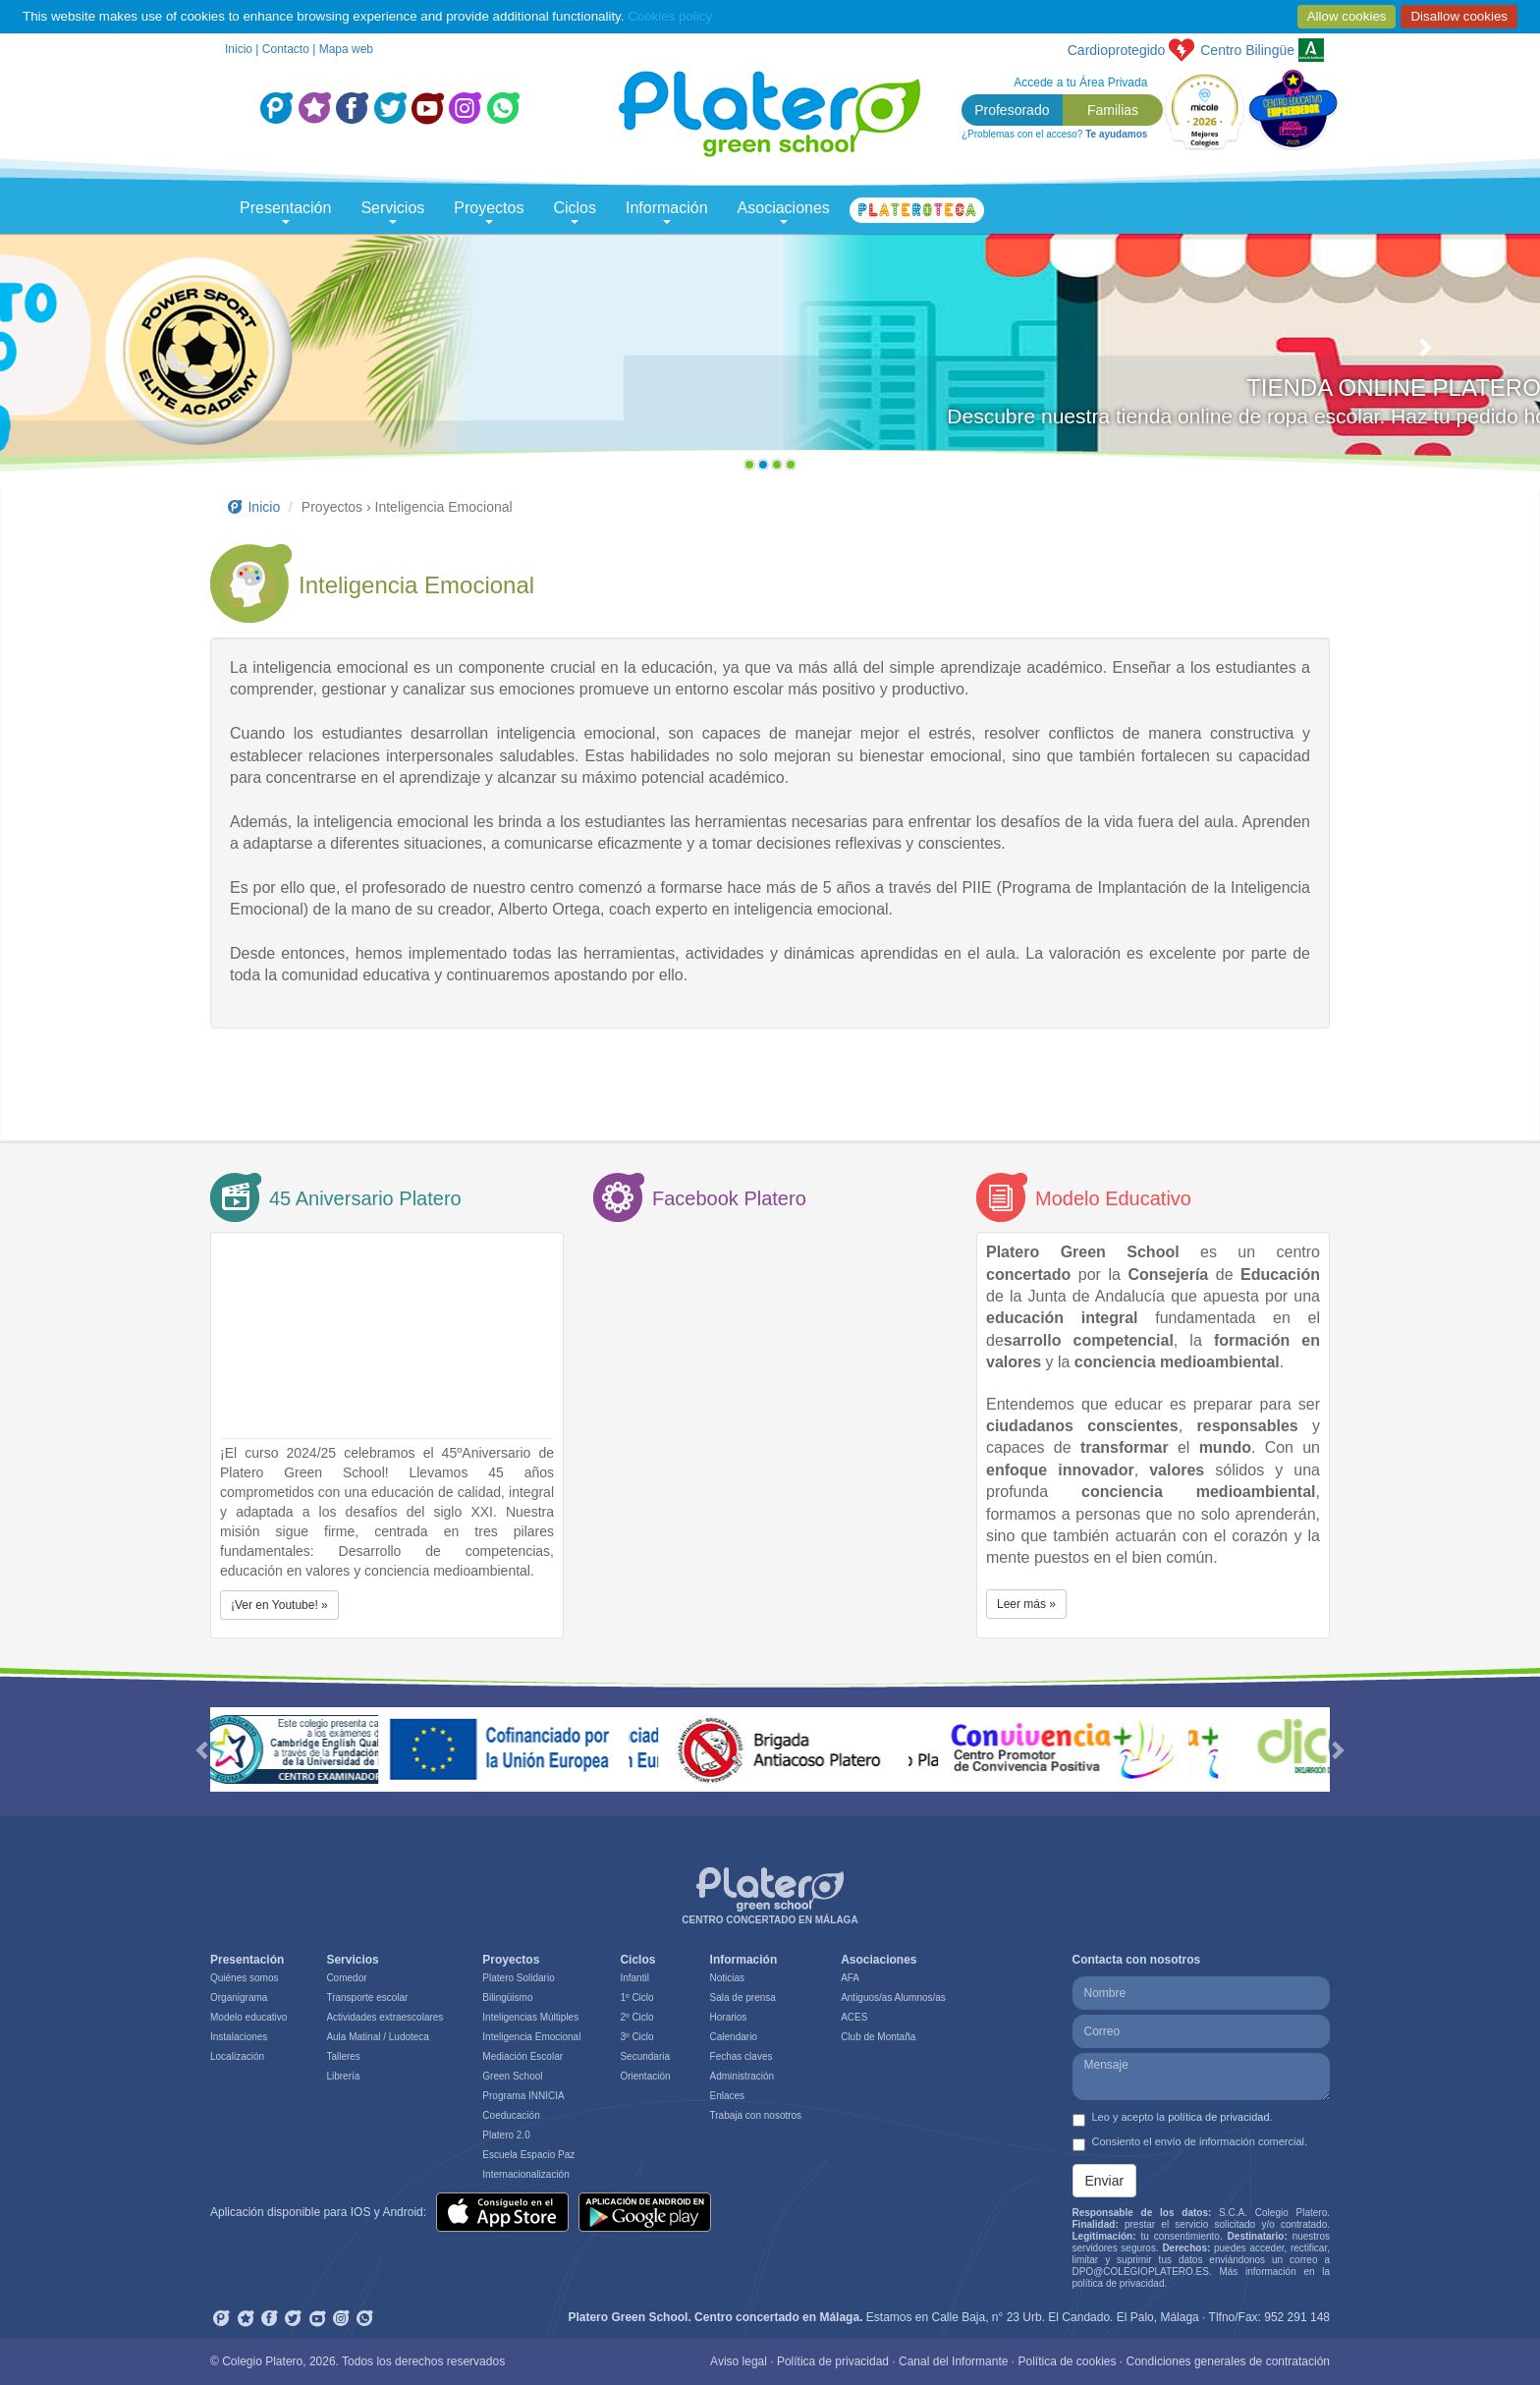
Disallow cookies (1459, 16)
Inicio (238, 49)
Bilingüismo (507, 1997)
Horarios (728, 2017)
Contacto (285, 49)
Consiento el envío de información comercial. (1190, 2143)
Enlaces (727, 2095)
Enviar (1105, 2181)
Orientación (645, 2076)
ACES (854, 2017)
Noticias (727, 1977)
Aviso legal (738, 2361)
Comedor (346, 1977)
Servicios (392, 211)
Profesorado (1011, 110)
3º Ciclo (636, 2036)
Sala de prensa (743, 1997)
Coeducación (510, 2115)
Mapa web (346, 49)
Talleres (342, 2056)
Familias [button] (1112, 110)
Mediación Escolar (522, 2056)
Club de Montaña (878, 2036)
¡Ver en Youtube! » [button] (279, 1605)
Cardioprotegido (1117, 50)
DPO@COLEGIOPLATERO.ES (1140, 2271)
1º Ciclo (636, 1997)
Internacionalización (525, 2174)
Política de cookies (1067, 2361)
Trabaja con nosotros (756, 2115)
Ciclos (574, 211)
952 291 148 (1297, 2317)
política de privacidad (1218, 2117)
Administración (742, 2076)
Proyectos (488, 211)
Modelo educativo (248, 2017)
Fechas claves (741, 2056)
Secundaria (645, 2056)
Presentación (285, 211)
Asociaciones (784, 211)
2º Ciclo (636, 2017)
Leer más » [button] (1026, 1604)
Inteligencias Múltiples (530, 2017)
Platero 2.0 (505, 2135)
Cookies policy (670, 16)
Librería (342, 2076)
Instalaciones (238, 2036)
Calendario (733, 2036)
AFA (850, 1977)
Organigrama (238, 1997)
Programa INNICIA (523, 2095)
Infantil (634, 1977)
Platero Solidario (518, 1977)
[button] (115, 356)
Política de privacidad (833, 2361)
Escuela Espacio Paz (528, 2154)
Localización (237, 2056)
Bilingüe (1247, 50)
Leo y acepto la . (1172, 2119)
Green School (512, 2076)
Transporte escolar (367, 1997)
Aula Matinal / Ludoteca (377, 2036)
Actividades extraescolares (384, 2017)
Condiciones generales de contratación (1228, 2361)
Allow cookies (1347, 16)
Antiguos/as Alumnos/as (893, 1997)
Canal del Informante (953, 2361)
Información (667, 211)
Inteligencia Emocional (531, 2036)
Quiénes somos (244, 1977)
